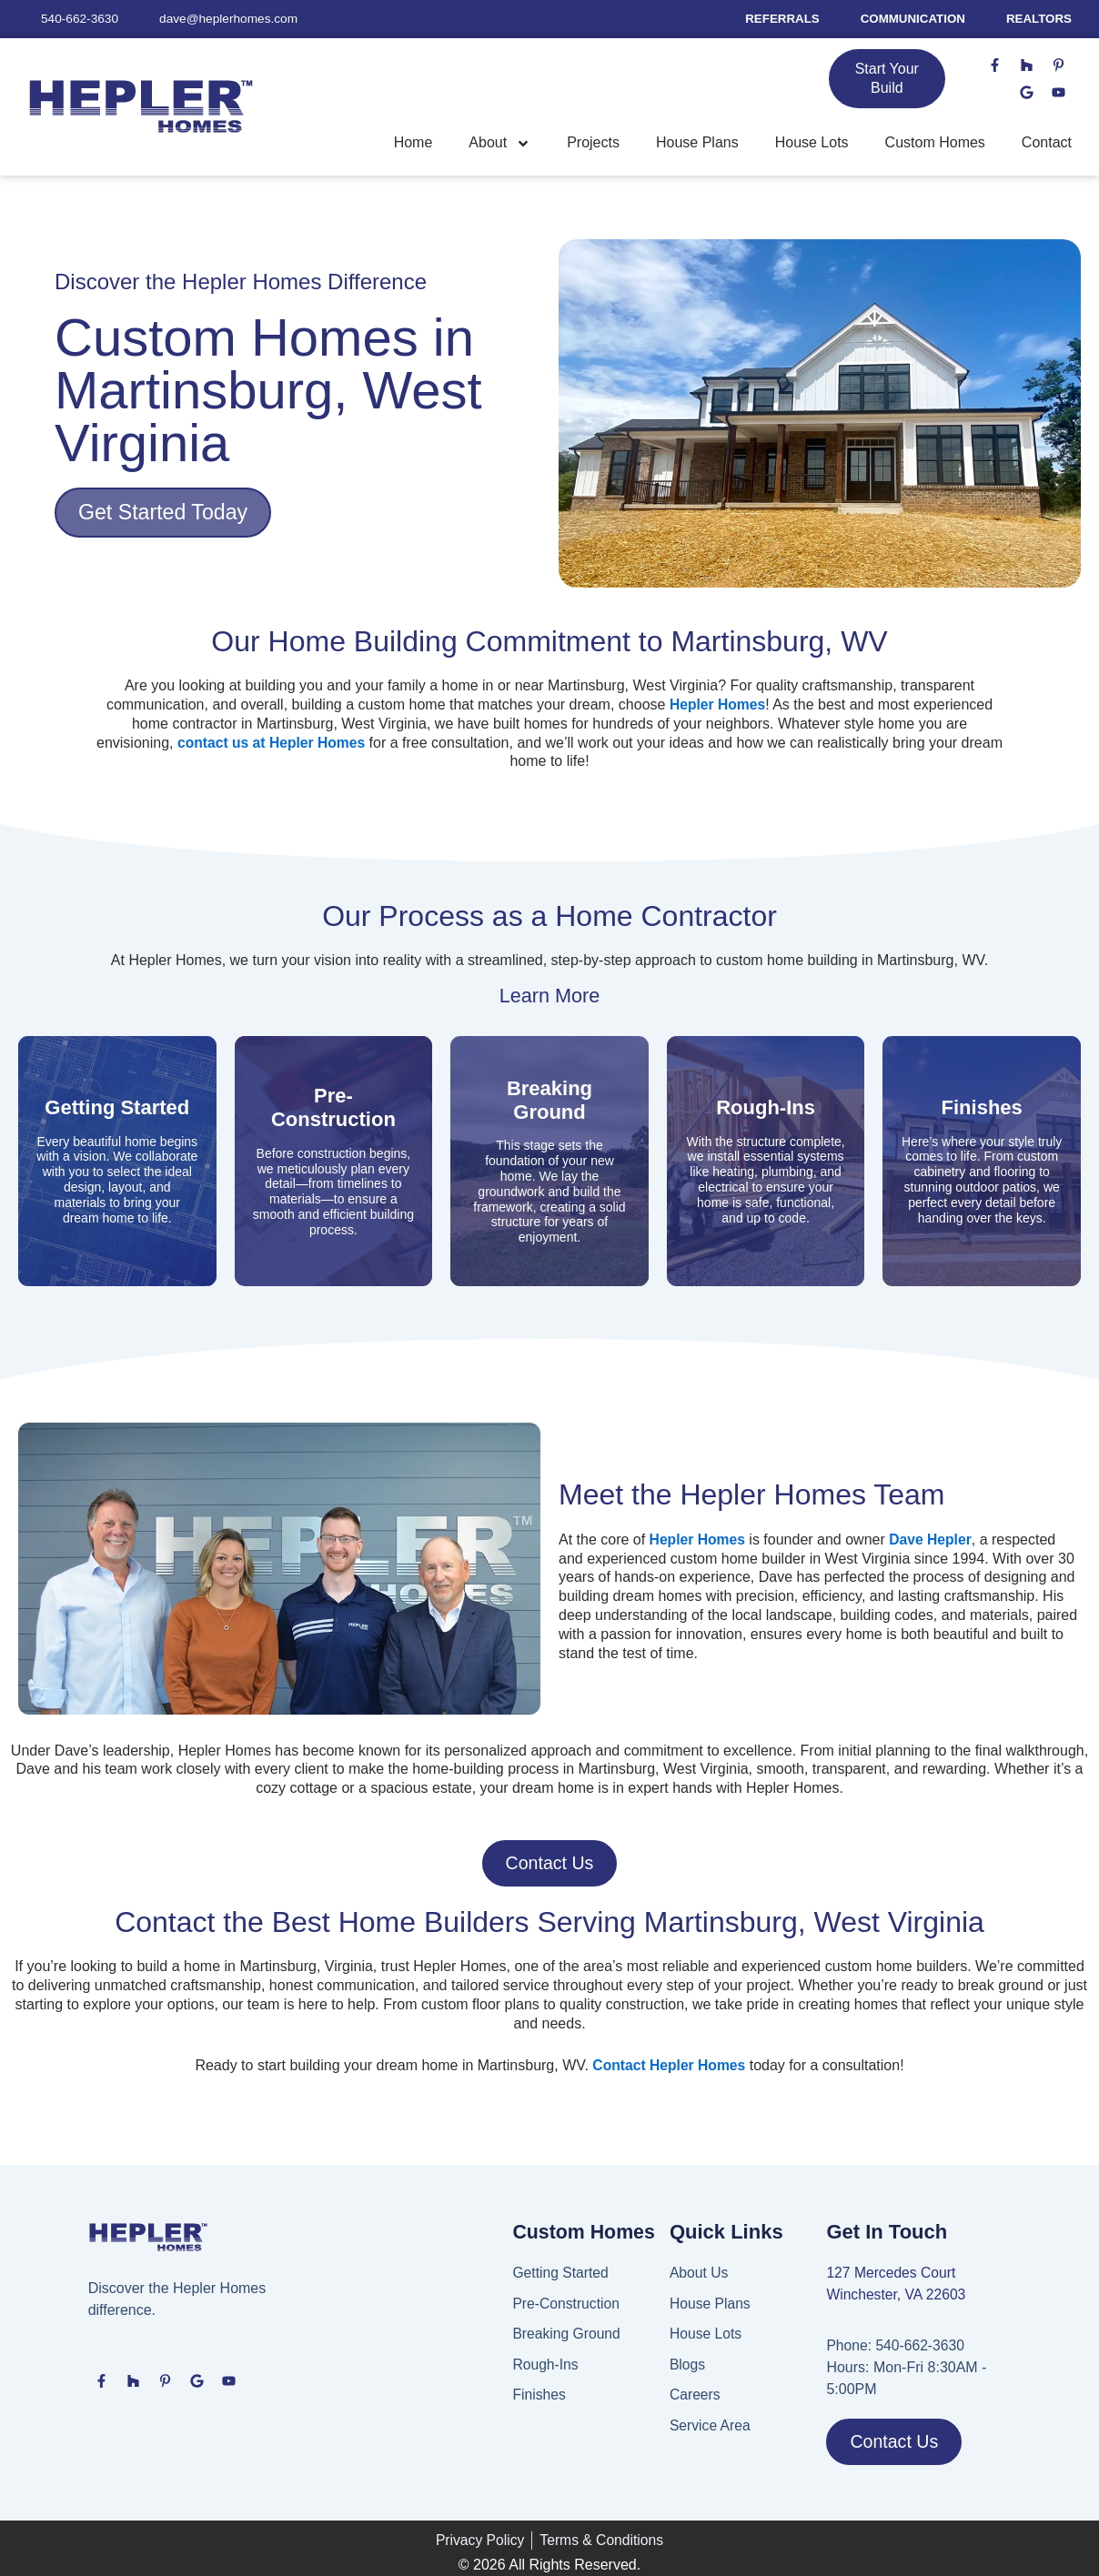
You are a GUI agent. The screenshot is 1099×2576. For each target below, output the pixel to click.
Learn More (550, 996)
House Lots (812, 143)
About (499, 143)
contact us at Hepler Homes (294, 742)
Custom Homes (935, 143)
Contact (1047, 143)
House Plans (697, 143)
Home (413, 143)
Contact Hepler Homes (669, 2066)
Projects (593, 143)
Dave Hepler (934, 1539)
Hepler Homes (699, 1539)
